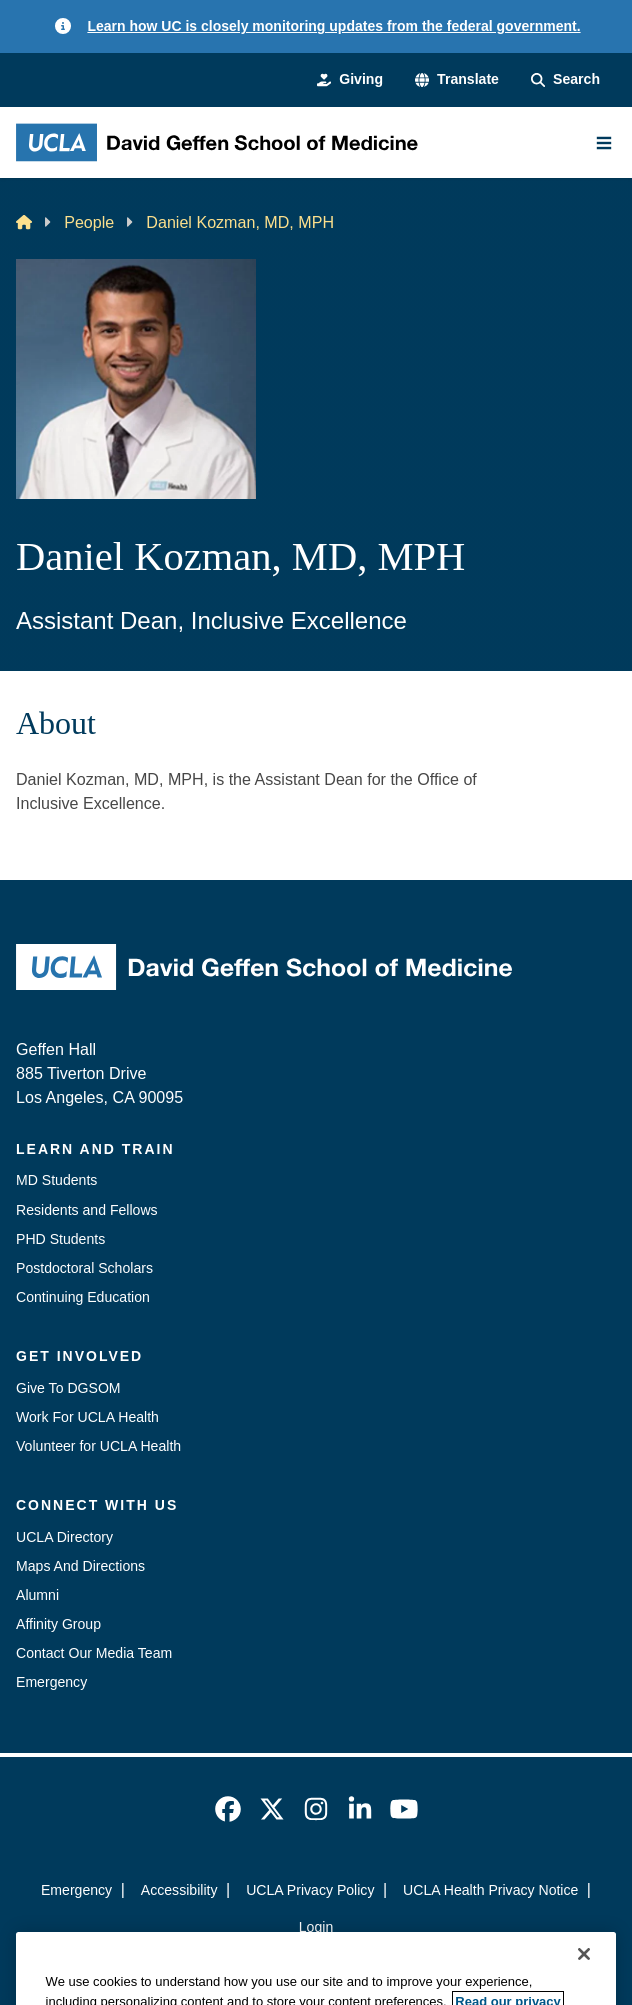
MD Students (56, 1180)
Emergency (51, 1682)
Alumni (37, 1595)
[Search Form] (565, 79)
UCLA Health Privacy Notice (490, 1890)
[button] (457, 79)
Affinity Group (58, 1624)
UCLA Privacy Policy (310, 1890)
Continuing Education (83, 1297)
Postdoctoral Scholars (84, 1268)
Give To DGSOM (68, 1388)
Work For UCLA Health (87, 1417)
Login (316, 1927)
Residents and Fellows (87, 1210)
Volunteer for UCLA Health (98, 1446)
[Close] (584, 1979)
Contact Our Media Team (94, 1653)
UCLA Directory (64, 1537)
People (89, 222)
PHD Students (60, 1239)
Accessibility (179, 1890)
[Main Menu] (604, 143)
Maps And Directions (80, 1566)
